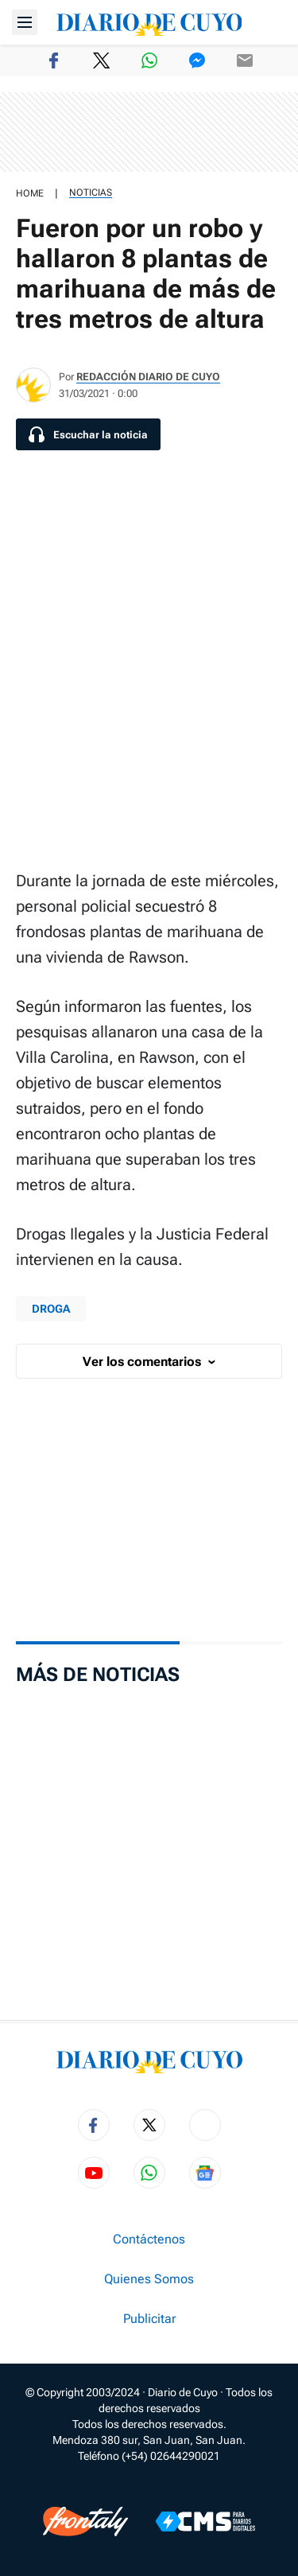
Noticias (90, 192)
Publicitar (149, 2319)
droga (51, 1308)
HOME (30, 193)
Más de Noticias (98, 1675)
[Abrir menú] (24, 22)
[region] (149, 132)
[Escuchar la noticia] (88, 434)
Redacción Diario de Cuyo (148, 377)
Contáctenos (149, 2239)
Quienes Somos (149, 2279)
